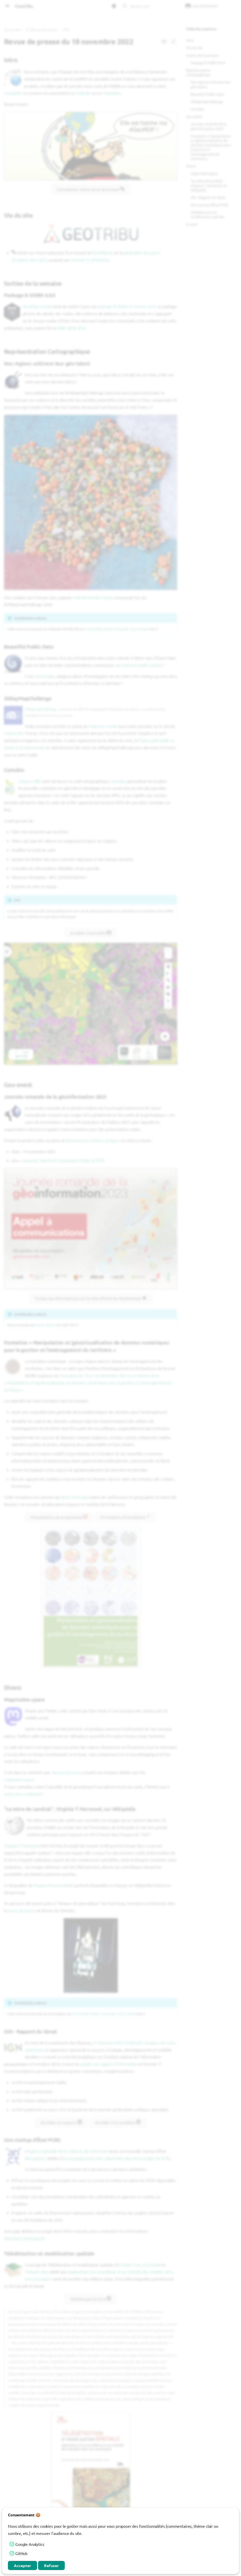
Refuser (51, 2565)
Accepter (22, 2565)
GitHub (21, 2553)
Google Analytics (29, 2544)
